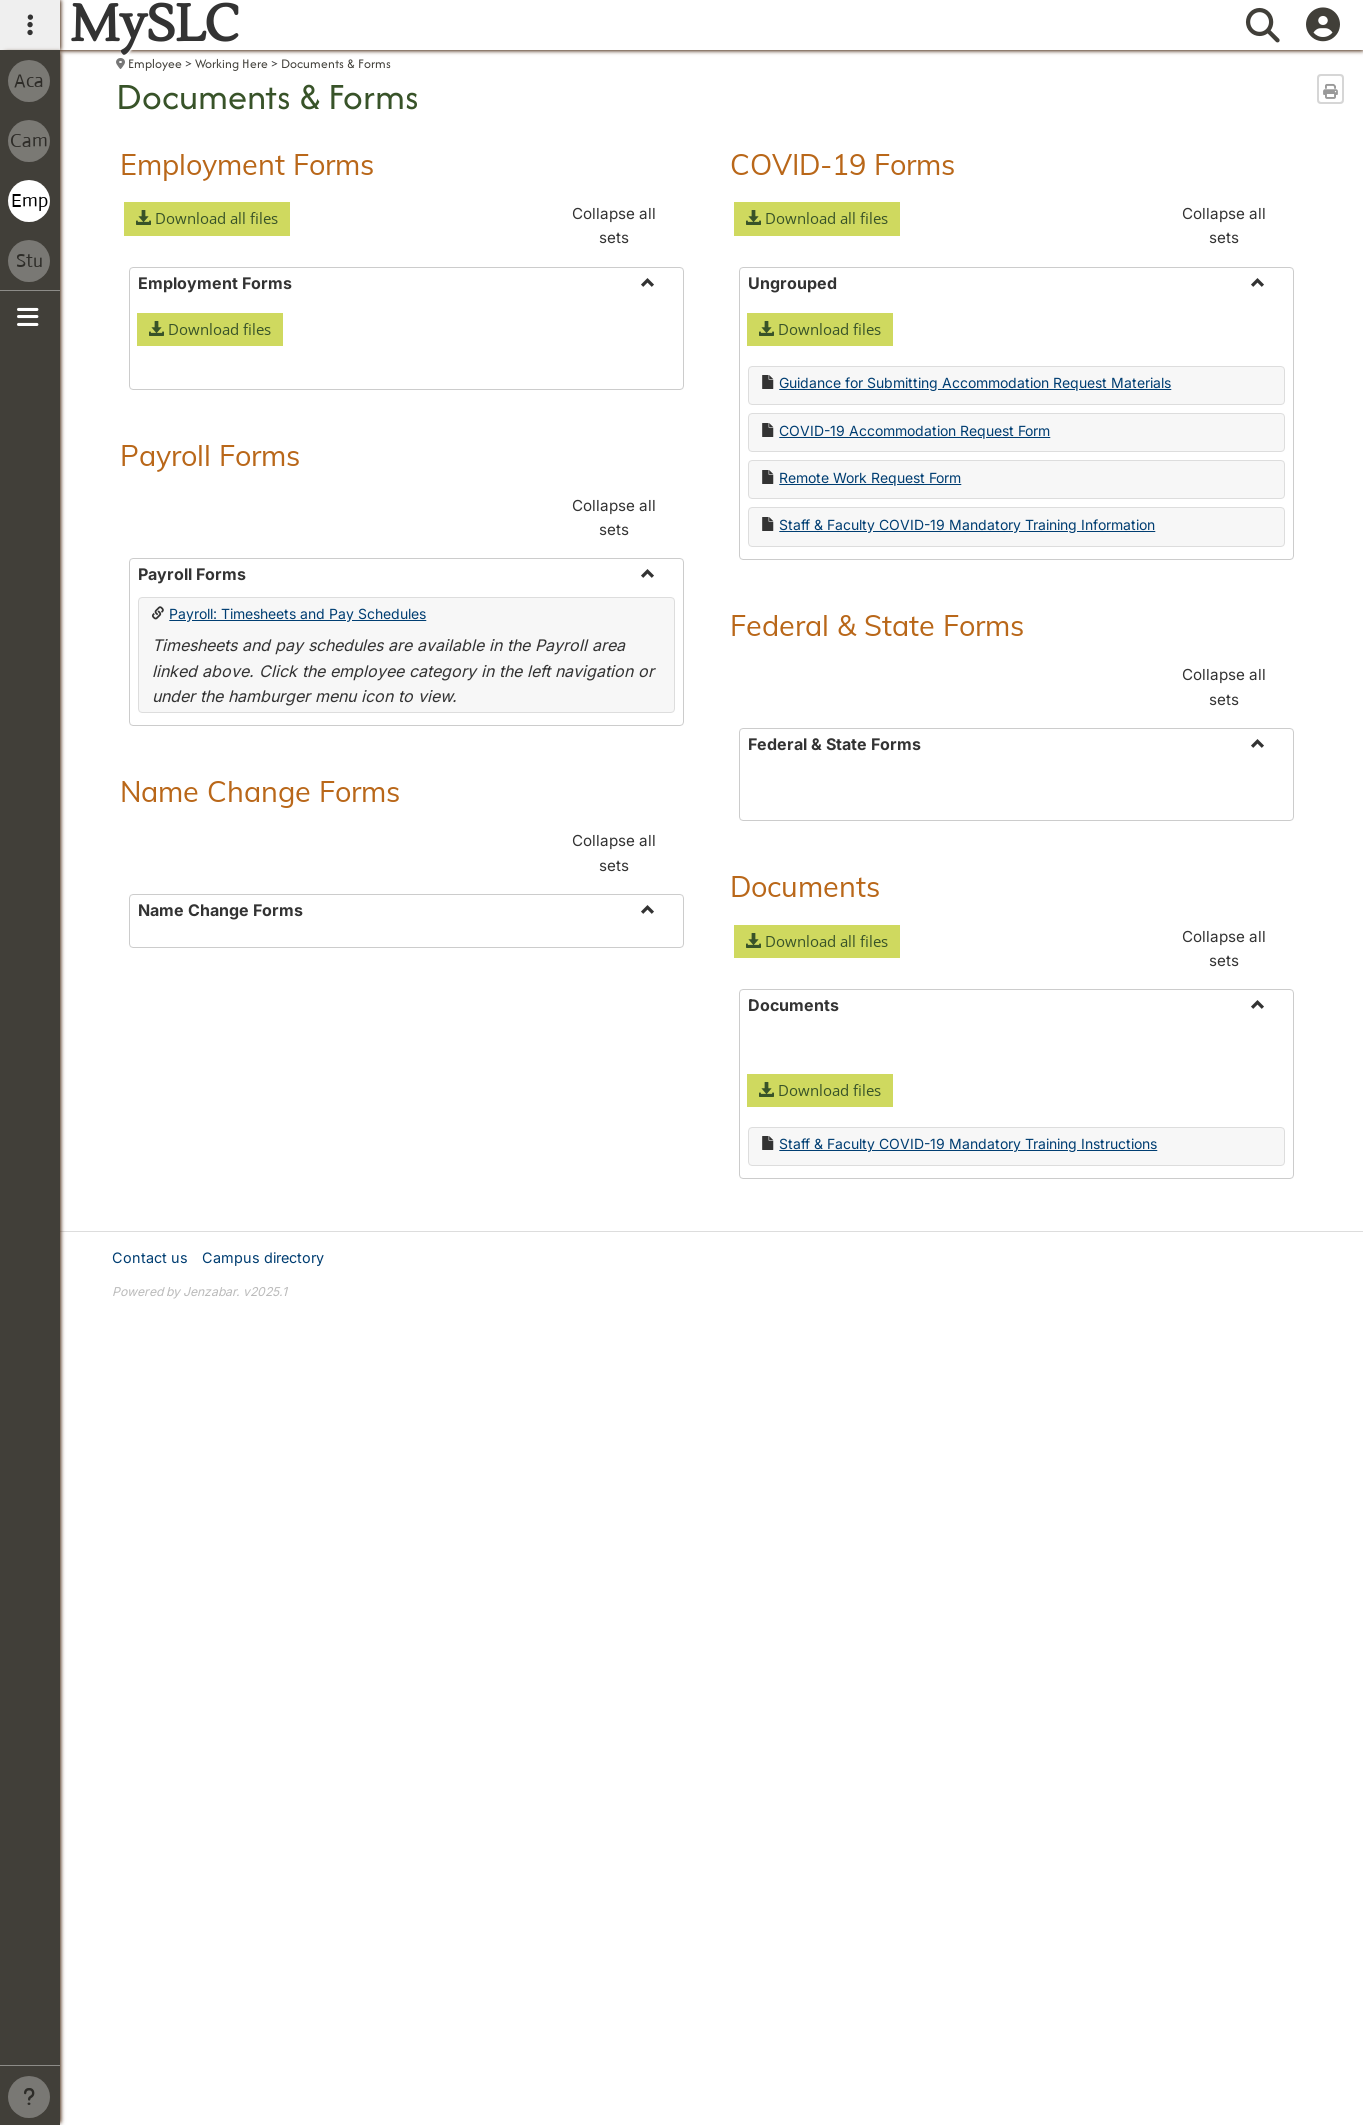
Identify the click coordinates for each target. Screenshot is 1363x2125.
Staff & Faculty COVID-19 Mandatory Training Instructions (968, 1442)
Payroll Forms (210, 754)
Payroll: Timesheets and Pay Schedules (297, 912)
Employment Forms (247, 164)
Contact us (150, 1625)
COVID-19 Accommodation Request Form (914, 430)
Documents (805, 1185)
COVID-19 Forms (842, 164)
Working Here (231, 63)
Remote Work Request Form (870, 477)
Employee (155, 63)
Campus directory (263, 1625)
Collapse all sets (614, 225)
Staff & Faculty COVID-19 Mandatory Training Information (967, 524)
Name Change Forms (260, 1090)
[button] (207, 219)
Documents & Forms (336, 63)
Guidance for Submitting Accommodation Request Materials (975, 382)
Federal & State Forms (877, 625)
